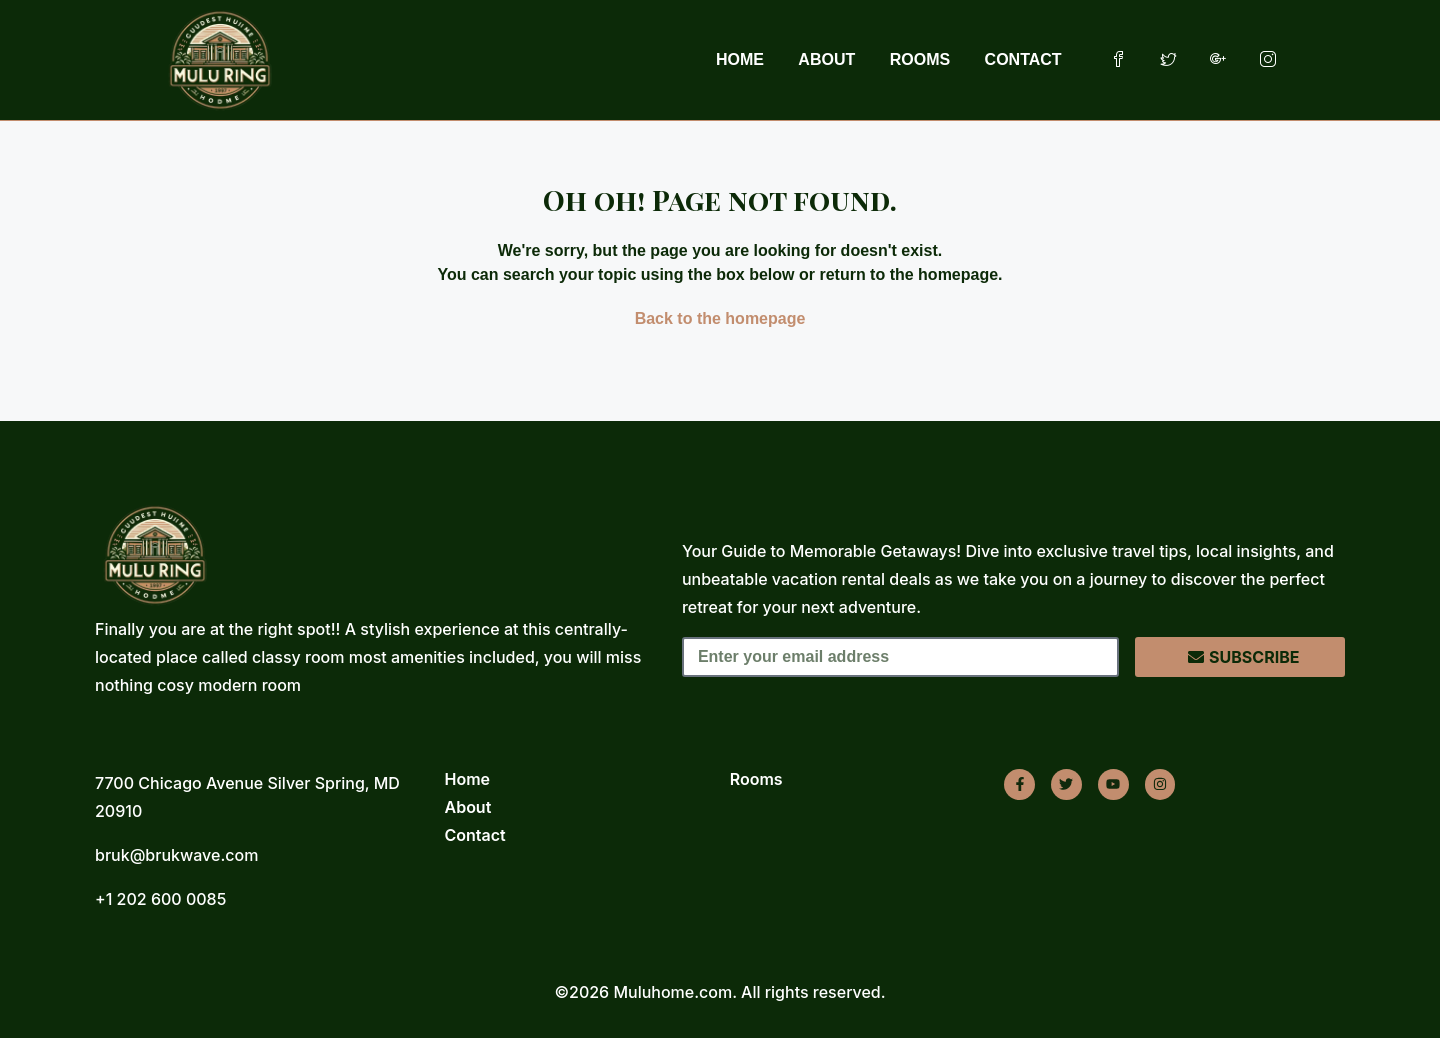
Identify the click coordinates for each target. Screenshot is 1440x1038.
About (468, 807)
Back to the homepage (720, 318)
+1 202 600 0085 (160, 899)
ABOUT (826, 59)
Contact (475, 835)
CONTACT (1023, 59)
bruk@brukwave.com (176, 855)
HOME (740, 59)
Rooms (756, 779)
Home (468, 779)
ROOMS (920, 59)
